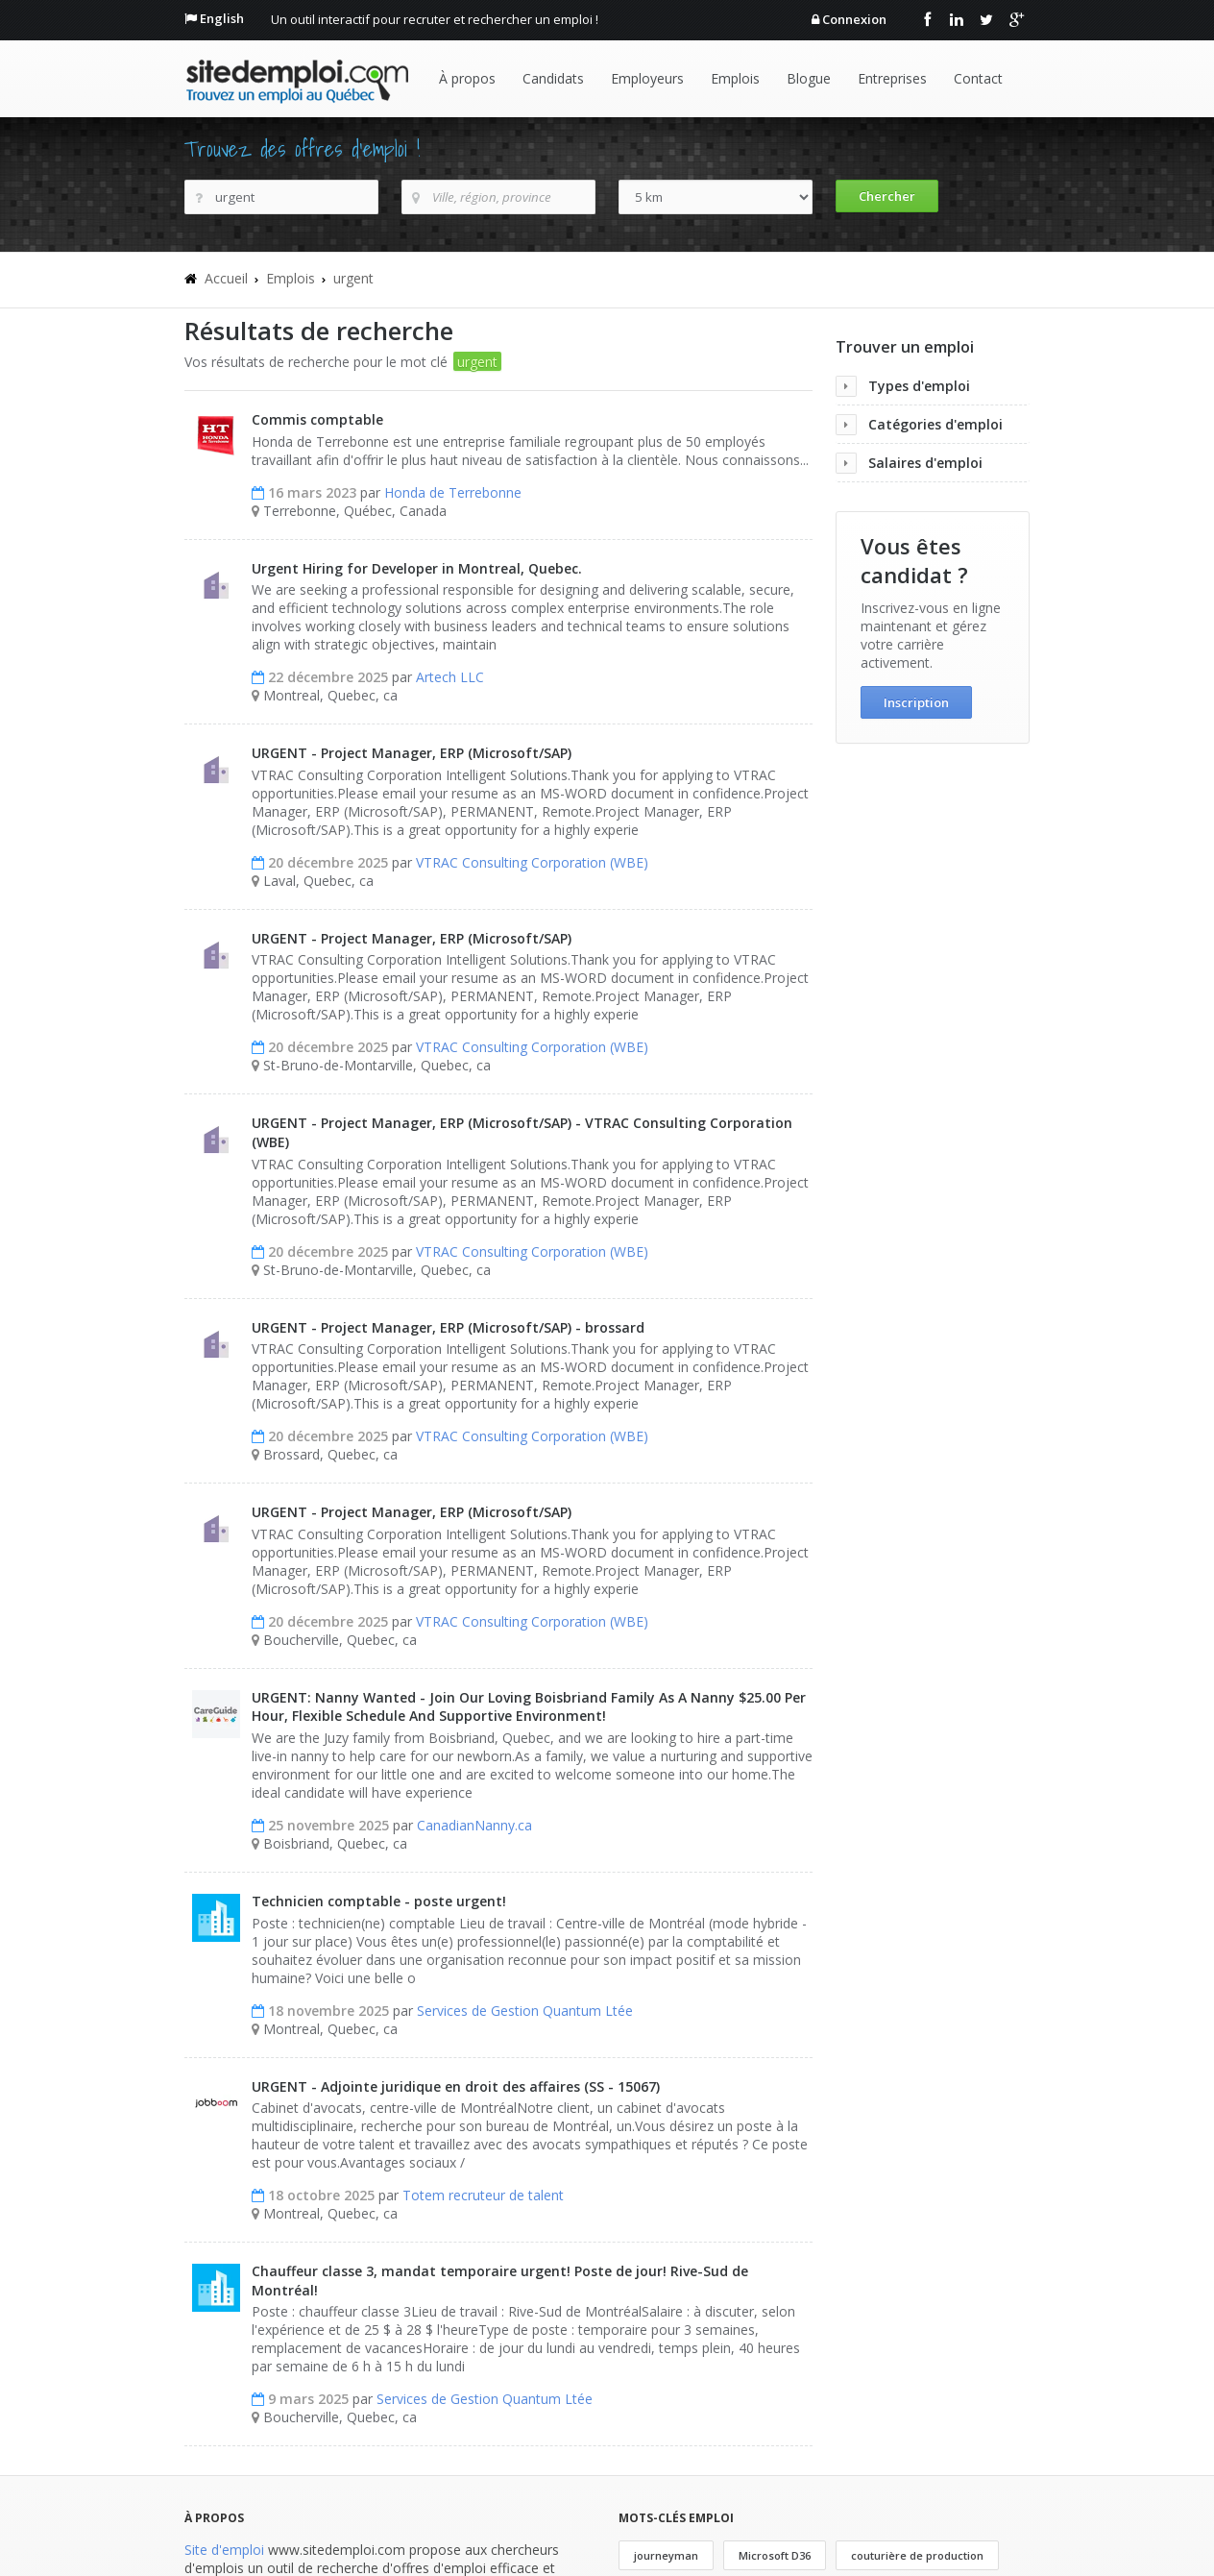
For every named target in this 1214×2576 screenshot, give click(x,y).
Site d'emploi (224, 2549)
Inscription (916, 702)
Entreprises (892, 78)
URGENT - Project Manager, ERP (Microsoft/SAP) (411, 753)
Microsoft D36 (775, 2555)
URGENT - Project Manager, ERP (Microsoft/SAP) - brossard (448, 1327)
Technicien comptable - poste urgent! (379, 1901)
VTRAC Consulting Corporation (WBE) (532, 862)
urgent (353, 278)
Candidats (553, 78)
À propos (467, 78)
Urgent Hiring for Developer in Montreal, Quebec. (417, 568)
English (222, 18)
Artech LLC (450, 677)
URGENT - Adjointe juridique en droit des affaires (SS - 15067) (456, 2086)
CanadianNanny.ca (474, 1825)
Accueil (226, 278)
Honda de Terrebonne (453, 492)
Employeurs (647, 78)
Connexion (854, 19)
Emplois (735, 78)
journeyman (666, 2555)
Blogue (809, 78)
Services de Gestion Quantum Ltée (525, 2010)
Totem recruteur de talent (483, 2195)
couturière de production (917, 2555)
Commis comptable (317, 419)
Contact (978, 78)
